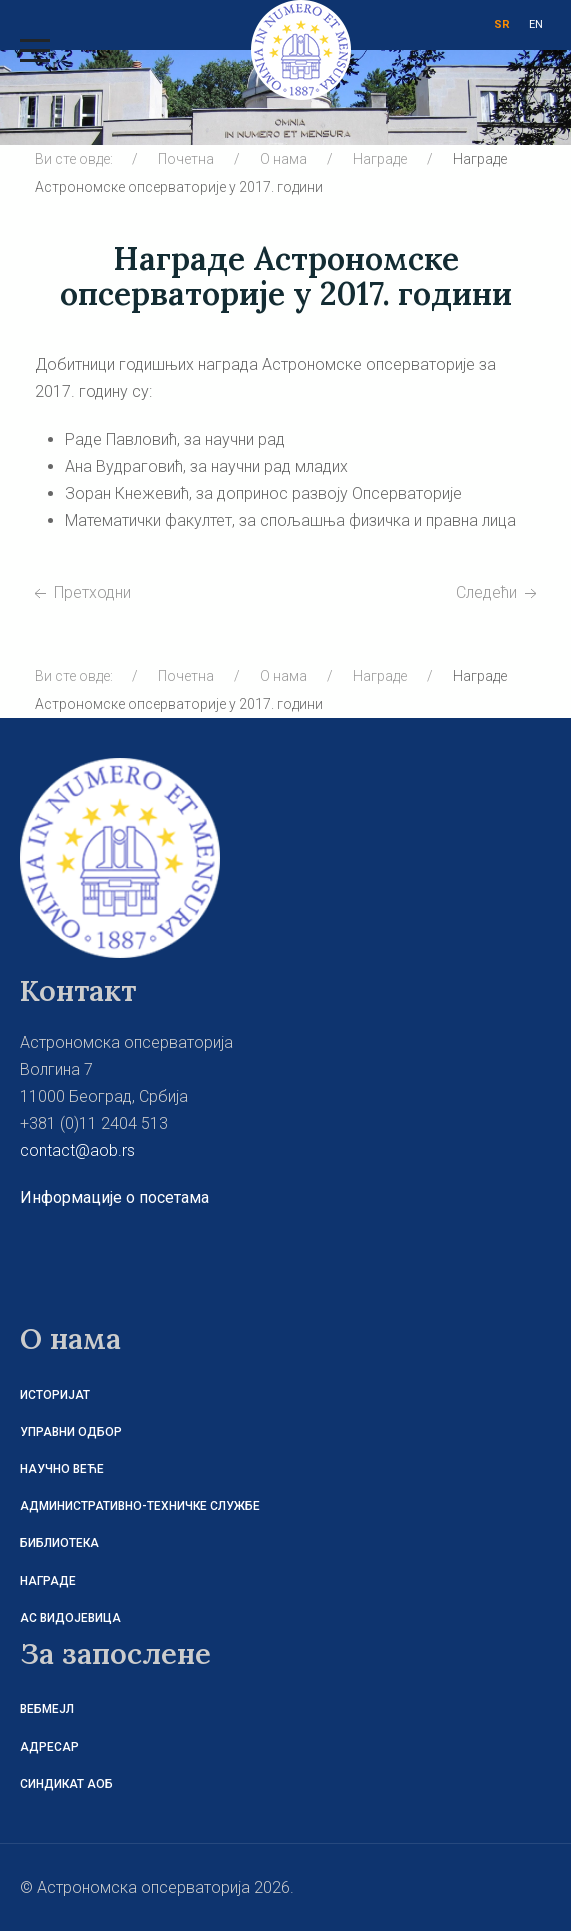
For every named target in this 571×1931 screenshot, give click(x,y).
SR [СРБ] (502, 24)
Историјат (55, 1395)
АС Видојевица (70, 1618)
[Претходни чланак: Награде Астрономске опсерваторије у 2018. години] (80, 592)
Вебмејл (47, 1709)
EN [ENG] (536, 24)
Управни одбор (71, 1432)
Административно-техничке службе (140, 1506)
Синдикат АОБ (66, 1784)
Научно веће (62, 1469)
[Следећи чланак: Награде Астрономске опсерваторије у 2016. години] (498, 592)
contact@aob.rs (77, 1150)
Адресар (49, 1747)
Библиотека (59, 1543)
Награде (48, 1581)
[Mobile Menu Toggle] (35, 50)
